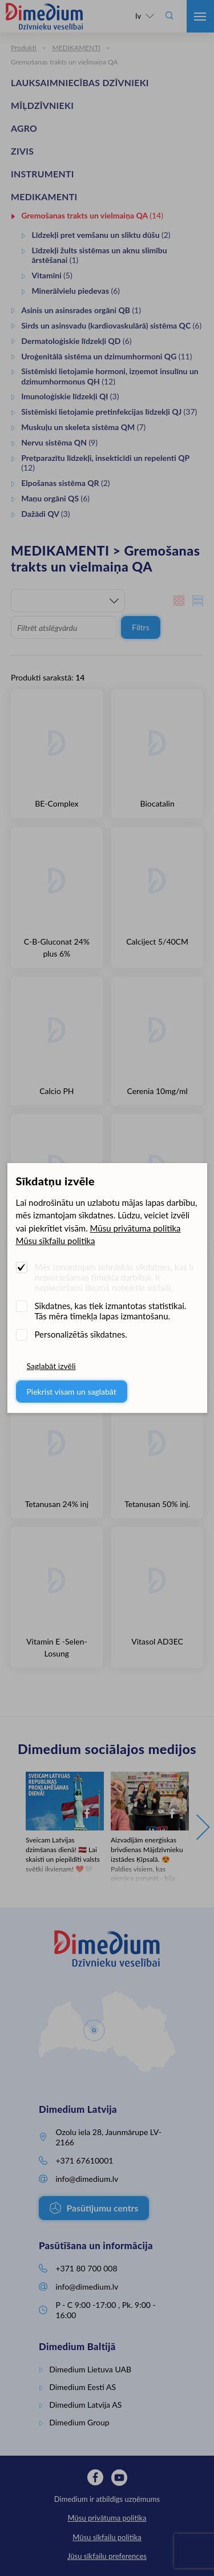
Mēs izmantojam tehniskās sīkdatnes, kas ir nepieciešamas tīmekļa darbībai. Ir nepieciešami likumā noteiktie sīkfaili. (115, 1277)
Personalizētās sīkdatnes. (81, 1334)
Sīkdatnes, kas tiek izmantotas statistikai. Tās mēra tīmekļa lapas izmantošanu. (111, 1311)
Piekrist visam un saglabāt (71, 1391)
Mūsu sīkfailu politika (55, 1241)
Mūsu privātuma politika (135, 1228)
